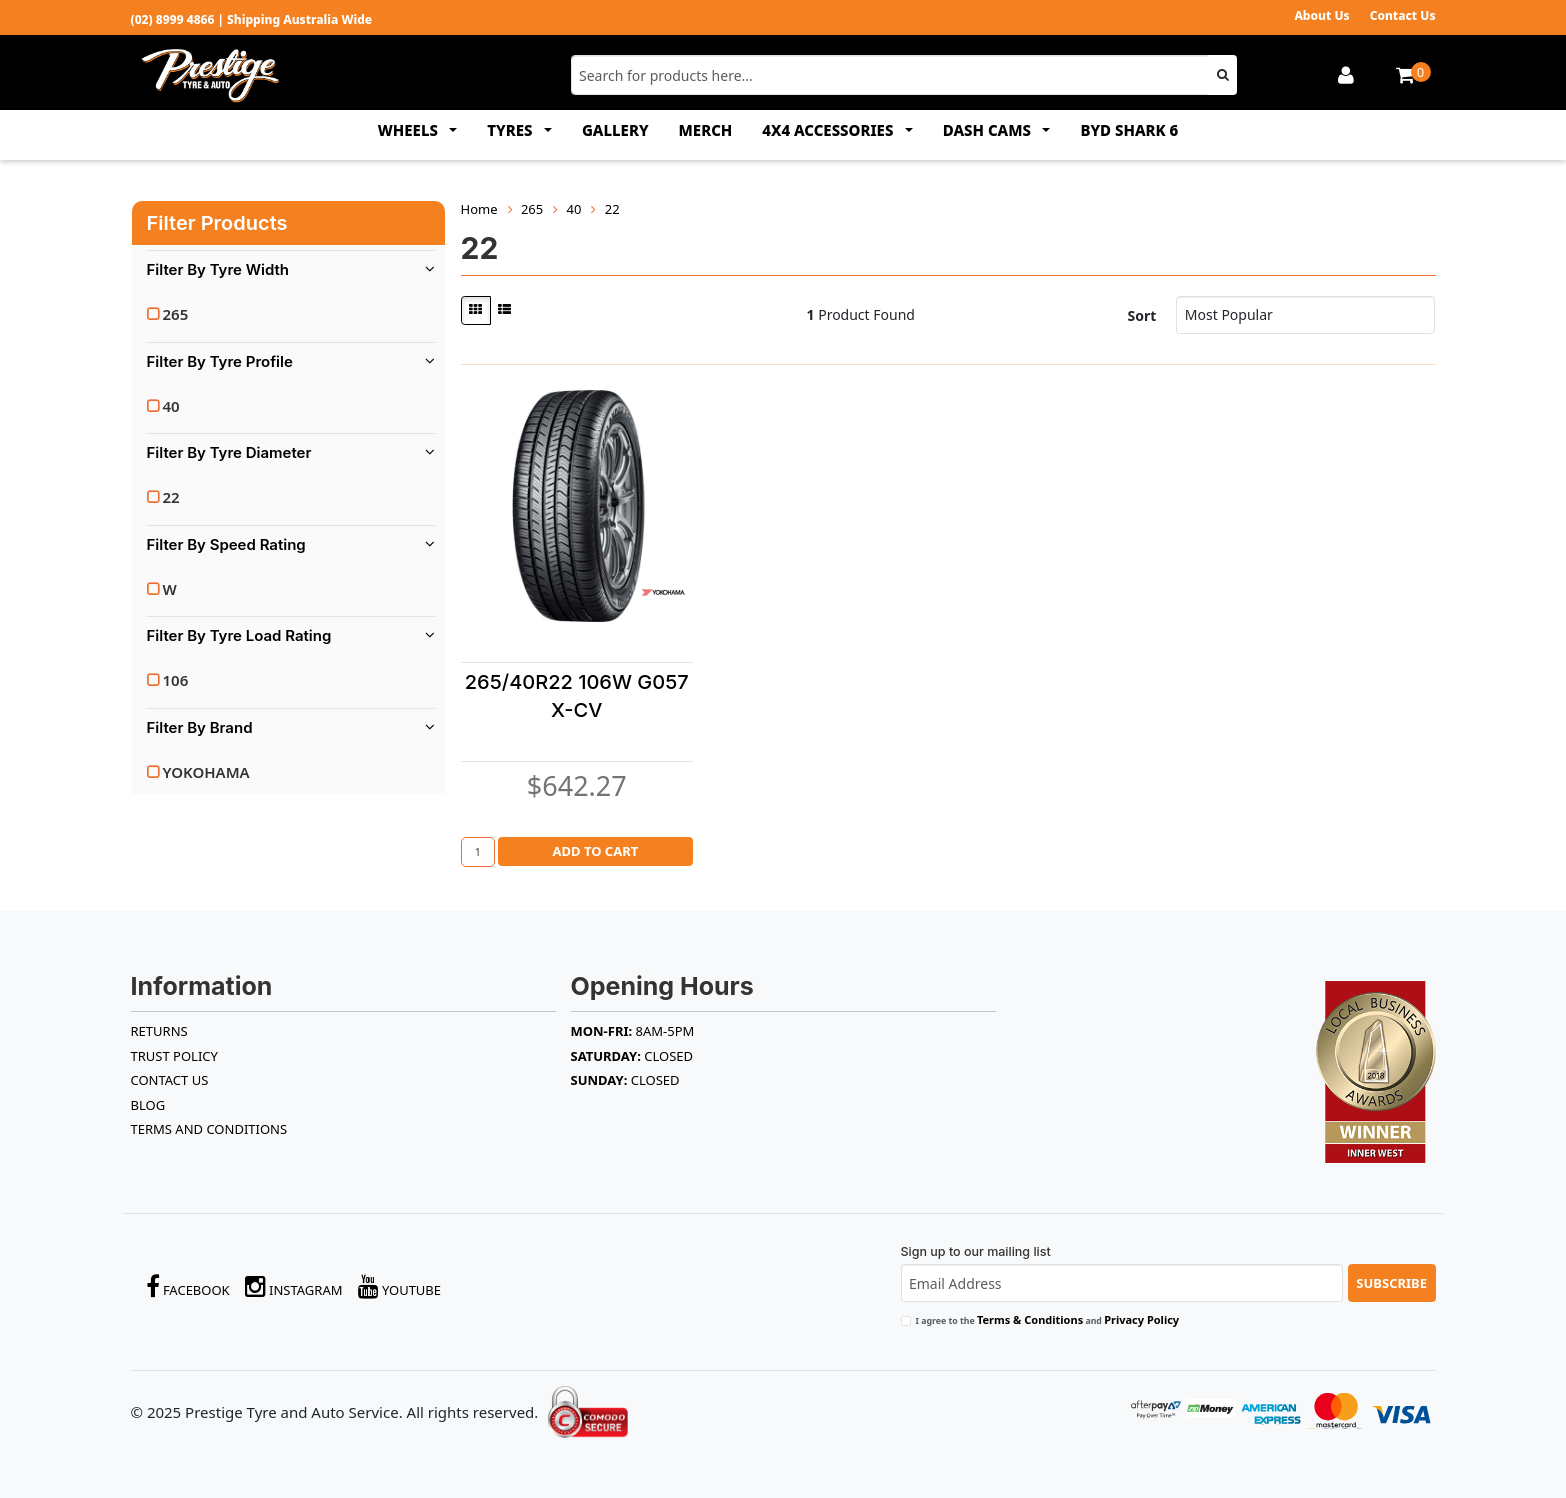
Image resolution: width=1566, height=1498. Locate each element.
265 (176, 314)
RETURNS (159, 1031)
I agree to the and (1048, 1319)
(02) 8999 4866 (173, 19)
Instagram (294, 1286)
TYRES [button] (511, 130)
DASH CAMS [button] (989, 130)
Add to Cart (595, 851)
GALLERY (615, 130)
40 (171, 406)
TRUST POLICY (174, 1056)
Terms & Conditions (1030, 1319)
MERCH (706, 130)
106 (176, 680)
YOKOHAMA (206, 772)
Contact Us (1403, 15)
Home (479, 209)
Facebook (188, 1286)
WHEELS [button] (410, 130)
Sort (1142, 315)
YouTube (400, 1286)
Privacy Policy (1141, 1319)
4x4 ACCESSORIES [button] (829, 130)
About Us (1321, 15)
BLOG (148, 1105)
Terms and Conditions (209, 1129)
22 (171, 497)
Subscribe (1391, 1283)
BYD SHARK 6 (1129, 130)
